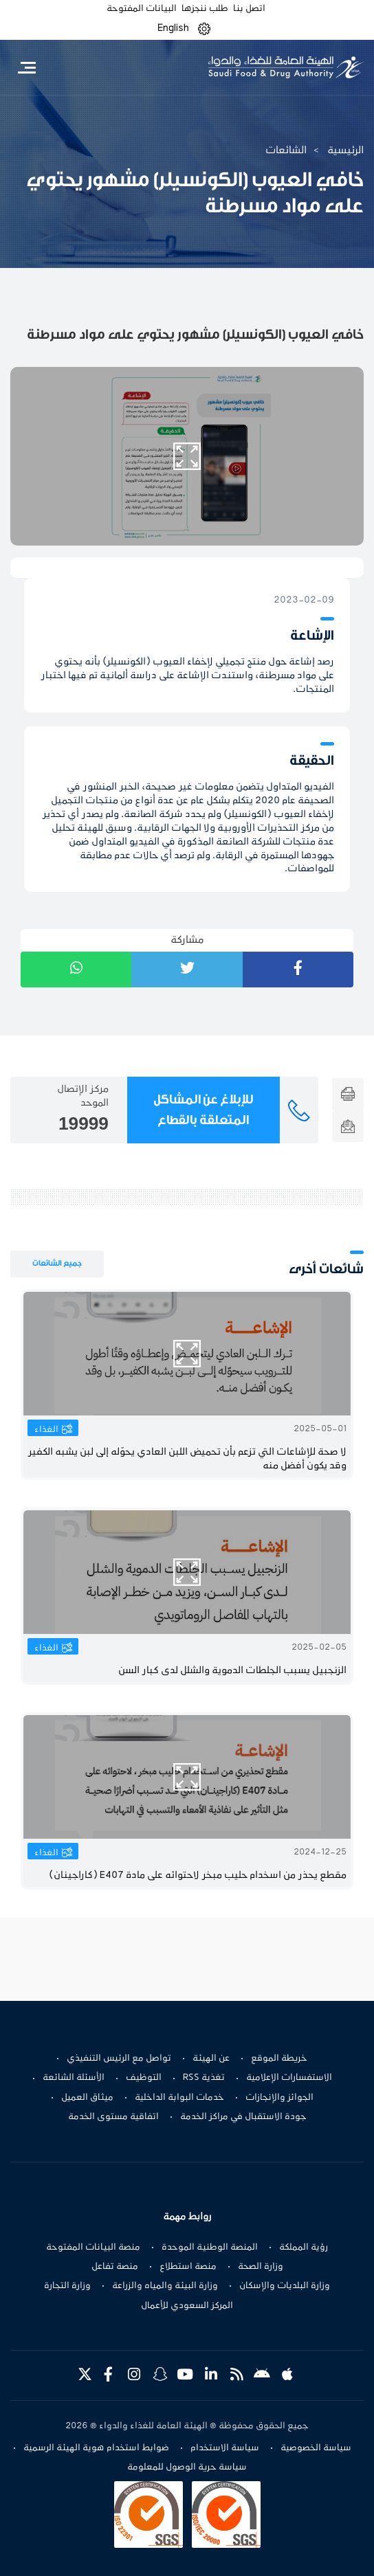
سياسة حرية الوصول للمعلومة (187, 2467)
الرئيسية (345, 150)
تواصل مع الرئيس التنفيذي (119, 2058)
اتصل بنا (249, 9)
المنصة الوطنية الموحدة (210, 2247)
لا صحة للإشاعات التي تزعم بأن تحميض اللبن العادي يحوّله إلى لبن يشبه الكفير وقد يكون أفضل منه (187, 1459)
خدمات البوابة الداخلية (179, 2098)
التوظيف (144, 2078)
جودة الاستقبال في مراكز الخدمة (243, 2117)
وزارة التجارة (67, 2286)
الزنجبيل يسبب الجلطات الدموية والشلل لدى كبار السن (232, 1670)
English (173, 28)
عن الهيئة (211, 2058)
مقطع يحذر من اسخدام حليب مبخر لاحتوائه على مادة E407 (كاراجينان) (197, 1875)
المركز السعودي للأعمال (187, 2306)
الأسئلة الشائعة (73, 2078)
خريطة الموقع (279, 2058)
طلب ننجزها (205, 9)
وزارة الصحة (260, 2267)
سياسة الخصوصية (315, 2448)
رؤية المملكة (303, 2247)
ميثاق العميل (87, 2098)
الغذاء (46, 1430)
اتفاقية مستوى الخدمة (113, 2117)
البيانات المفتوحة (142, 9)
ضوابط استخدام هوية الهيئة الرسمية (96, 2448)
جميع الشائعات (57, 1263)
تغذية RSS (204, 2078)
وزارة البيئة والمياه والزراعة (165, 2286)
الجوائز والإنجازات (279, 2098)
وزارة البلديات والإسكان (284, 2286)
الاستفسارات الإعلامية (289, 2078)
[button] (204, 28)
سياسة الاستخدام (224, 2448)
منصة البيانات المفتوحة (93, 2247)
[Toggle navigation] (26, 67)
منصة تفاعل (114, 2267)
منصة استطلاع (188, 2267)
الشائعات (286, 150)
